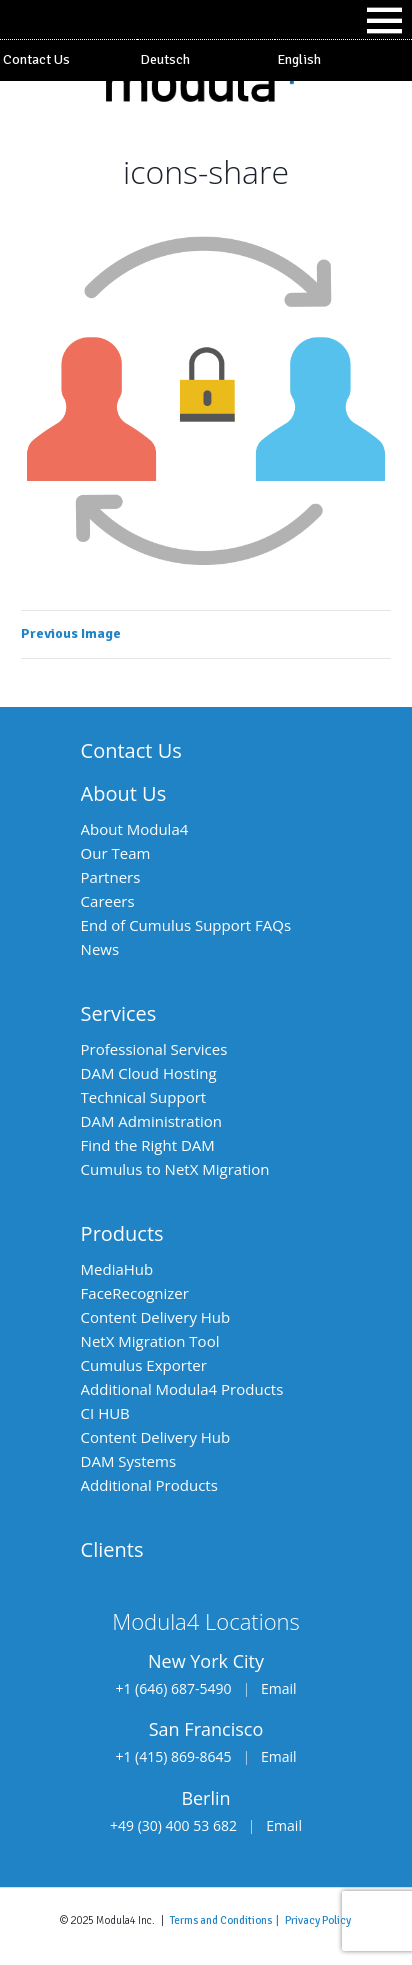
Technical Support (144, 1097)
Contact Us (36, 59)
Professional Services (154, 1049)
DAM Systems (128, 1461)
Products (122, 1233)
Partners (111, 877)
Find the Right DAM (148, 1145)
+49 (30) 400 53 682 (173, 1825)
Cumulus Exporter (144, 1365)
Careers (108, 901)
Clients (112, 1549)
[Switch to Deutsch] (205, 60)
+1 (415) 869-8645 (173, 1756)
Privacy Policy (318, 1920)
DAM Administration (151, 1121)
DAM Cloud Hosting (149, 1073)
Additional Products (149, 1485)
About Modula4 (135, 829)
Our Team (116, 853)
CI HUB (105, 1413)
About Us (124, 793)
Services (119, 1013)
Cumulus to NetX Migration (175, 1169)
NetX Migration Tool (150, 1341)
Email (279, 1688)
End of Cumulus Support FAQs (186, 925)
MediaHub (117, 1269)
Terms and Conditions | (227, 1920)
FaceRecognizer (135, 1293)
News (100, 949)
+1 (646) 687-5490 (173, 1688)
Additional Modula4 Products (182, 1389)
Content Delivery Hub (156, 1317)
